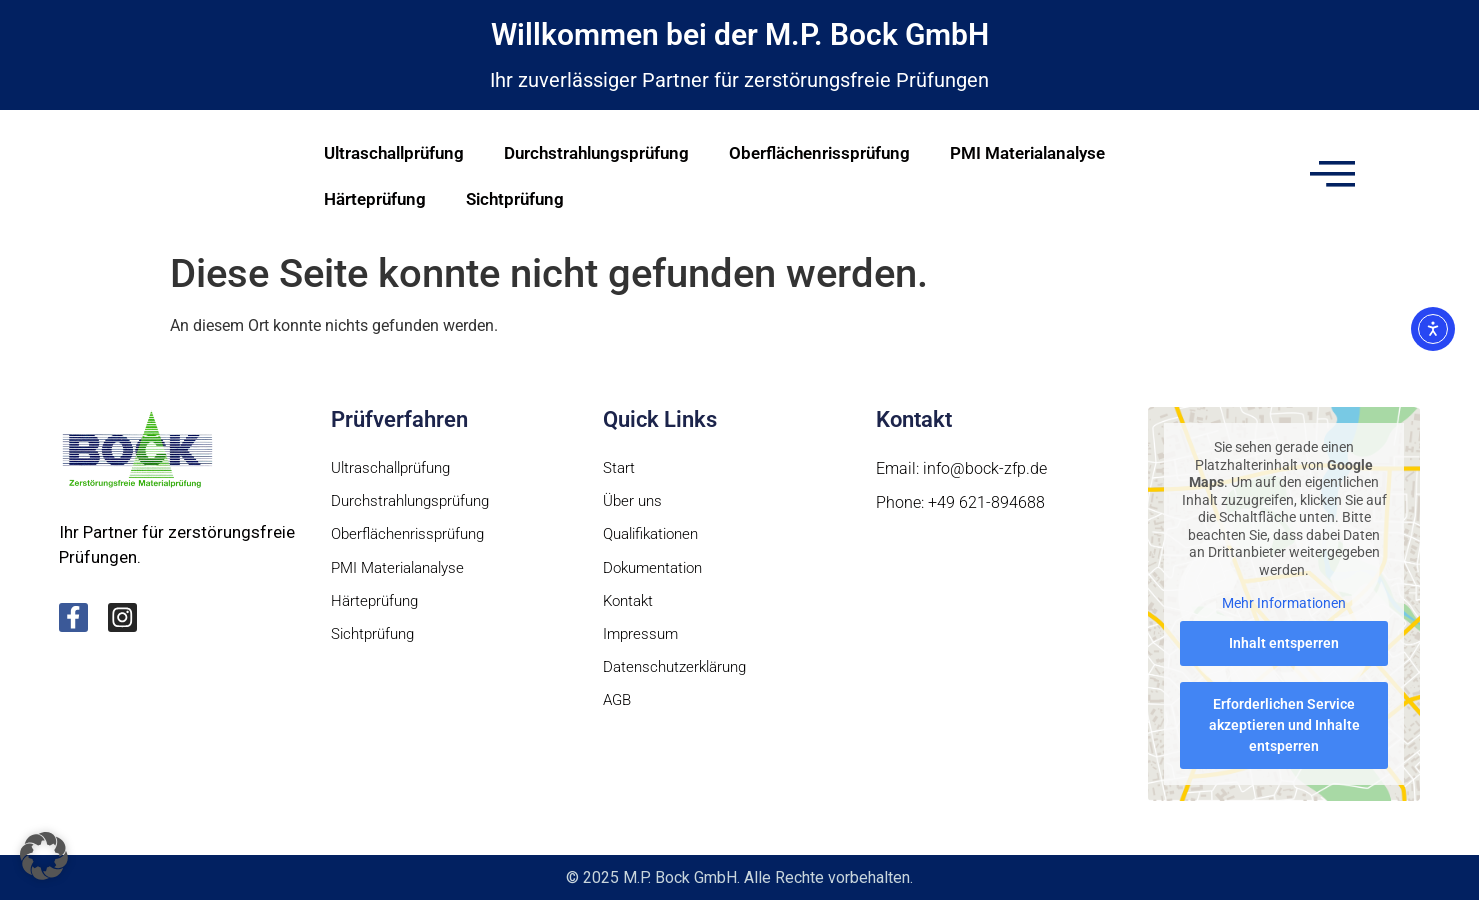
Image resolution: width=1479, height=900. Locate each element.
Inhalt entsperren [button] (1284, 643)
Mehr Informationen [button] (1284, 603)
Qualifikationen (656, 536)
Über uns (634, 502)
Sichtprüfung (515, 199)
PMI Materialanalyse (1027, 153)
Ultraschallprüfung (394, 153)
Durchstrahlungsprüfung (596, 153)
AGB (618, 706)
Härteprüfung (375, 199)
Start (619, 468)
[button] (44, 856)
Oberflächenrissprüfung (819, 153)
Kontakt (630, 604)
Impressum (642, 638)
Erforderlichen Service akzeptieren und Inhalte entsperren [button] (1283, 725)
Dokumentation (657, 570)
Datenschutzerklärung (680, 672)
